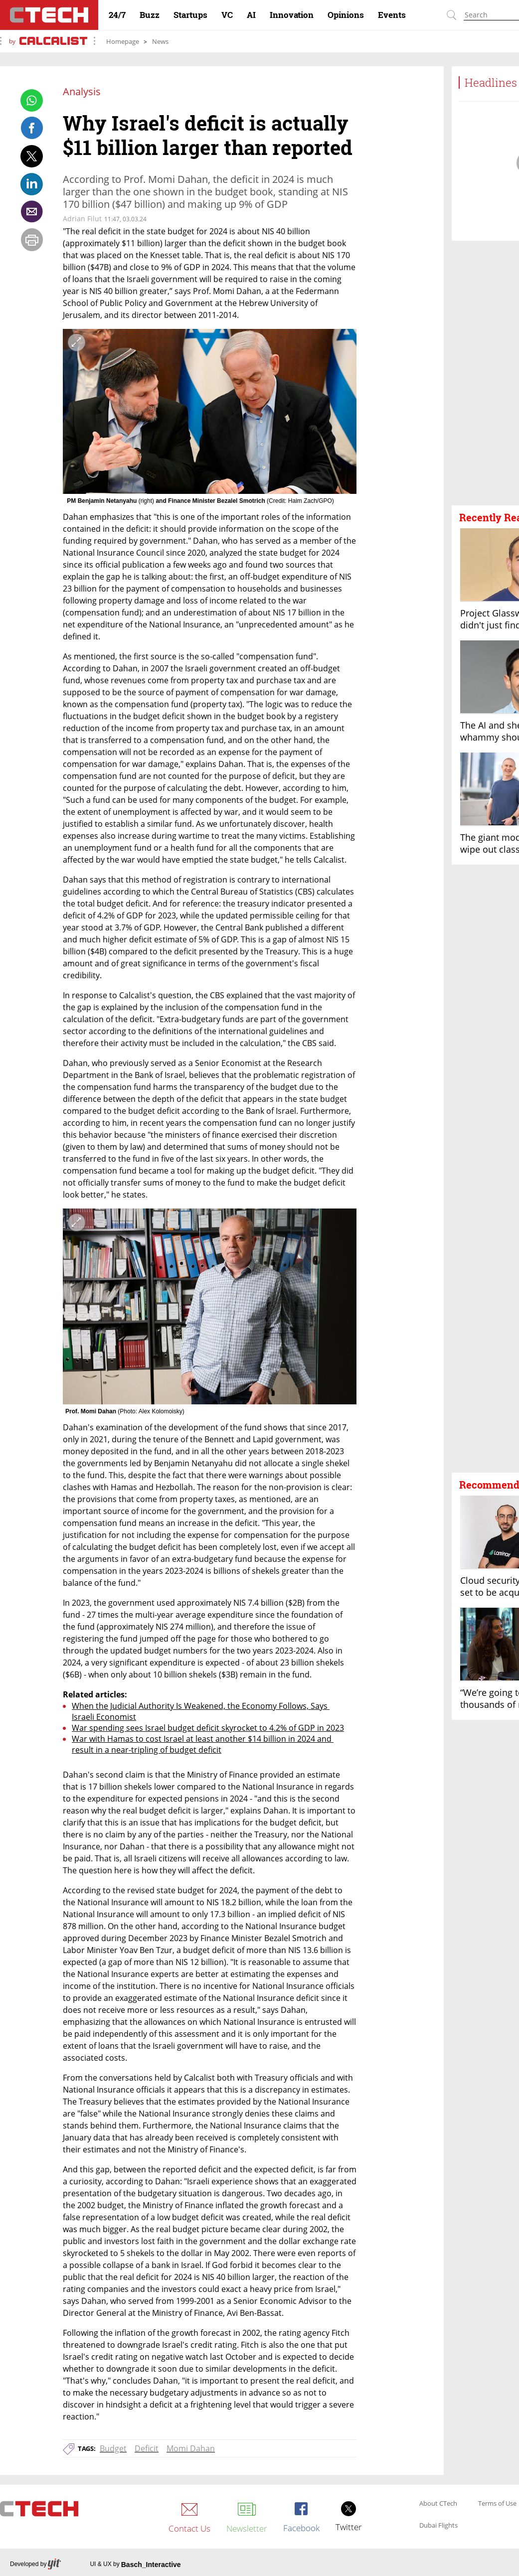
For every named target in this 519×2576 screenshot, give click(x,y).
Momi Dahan (191, 2448)
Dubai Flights (438, 2526)
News (160, 41)
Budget (113, 2448)
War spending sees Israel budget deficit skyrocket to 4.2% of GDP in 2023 (208, 1727)
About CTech (438, 2504)
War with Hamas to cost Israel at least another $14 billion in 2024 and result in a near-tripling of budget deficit (203, 1744)
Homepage (122, 41)
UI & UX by (135, 2565)
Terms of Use (497, 2504)
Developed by (35, 2565)
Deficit (147, 2448)
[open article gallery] (209, 411)
